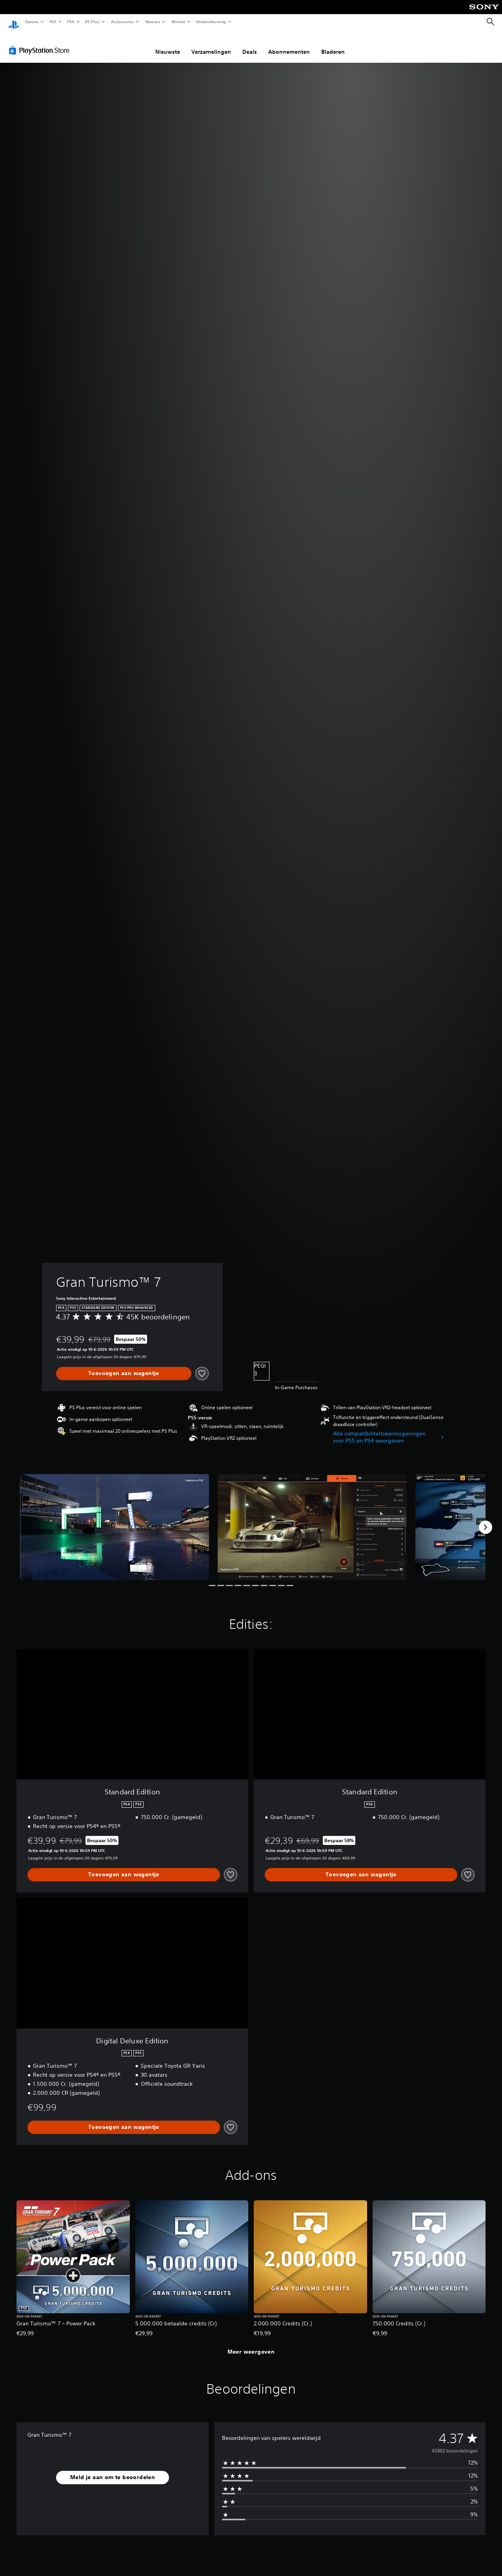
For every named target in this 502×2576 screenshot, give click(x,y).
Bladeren (333, 44)
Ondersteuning (211, 21)
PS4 (71, 21)
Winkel (178, 21)
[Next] (485, 1519)
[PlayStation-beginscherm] (13, 22)
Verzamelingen (211, 44)
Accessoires (122, 21)
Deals (249, 44)
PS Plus (92, 21)
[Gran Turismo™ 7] (114, 1519)
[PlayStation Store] (40, 42)
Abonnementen (289, 44)
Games (31, 21)
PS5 (52, 21)
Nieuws (153, 21)
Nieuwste (167, 44)
